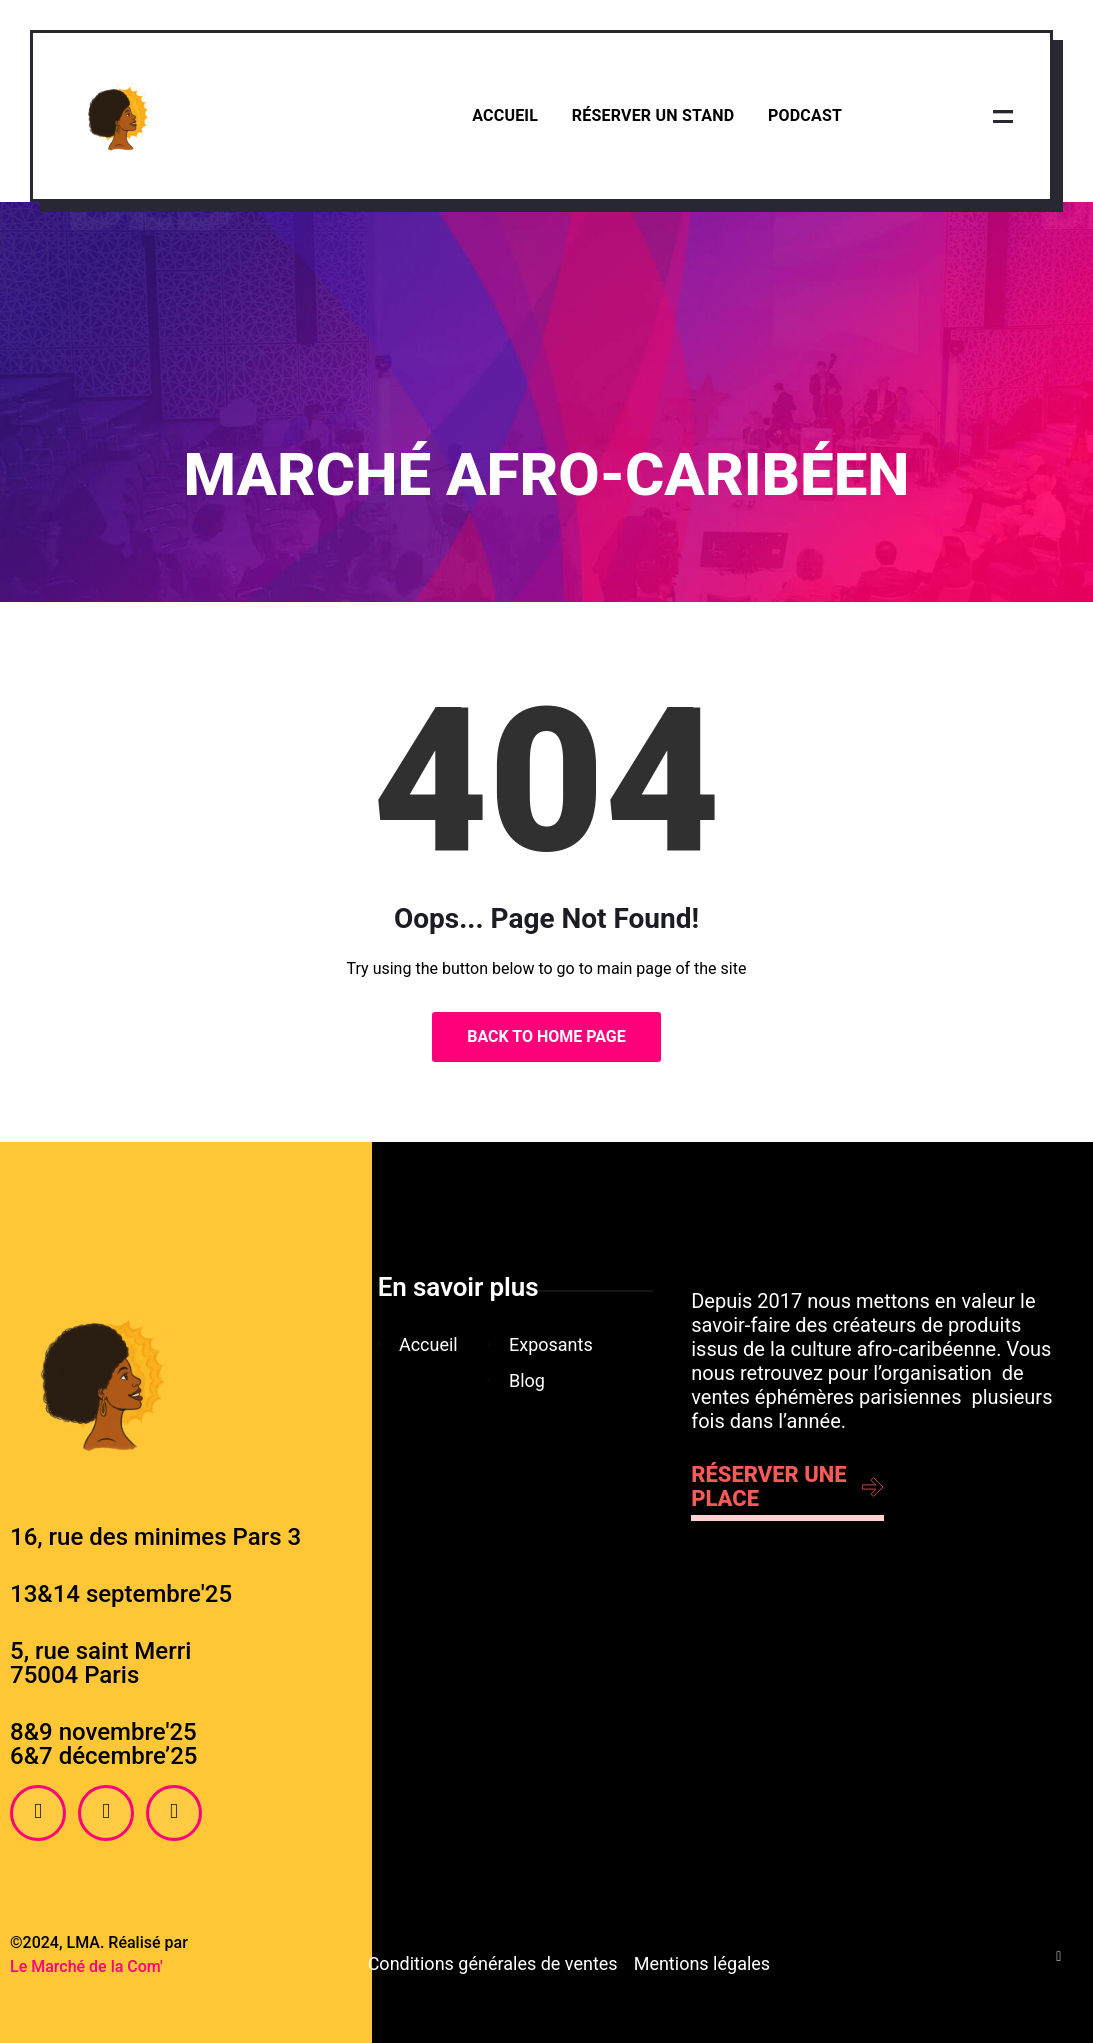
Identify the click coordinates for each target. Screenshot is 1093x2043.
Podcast (805, 115)
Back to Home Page (546, 1036)
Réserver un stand (652, 115)
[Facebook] (38, 1813)
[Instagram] (106, 1813)
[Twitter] (174, 1813)
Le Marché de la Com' (86, 1966)
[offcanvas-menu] (1003, 116)
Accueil (505, 115)
